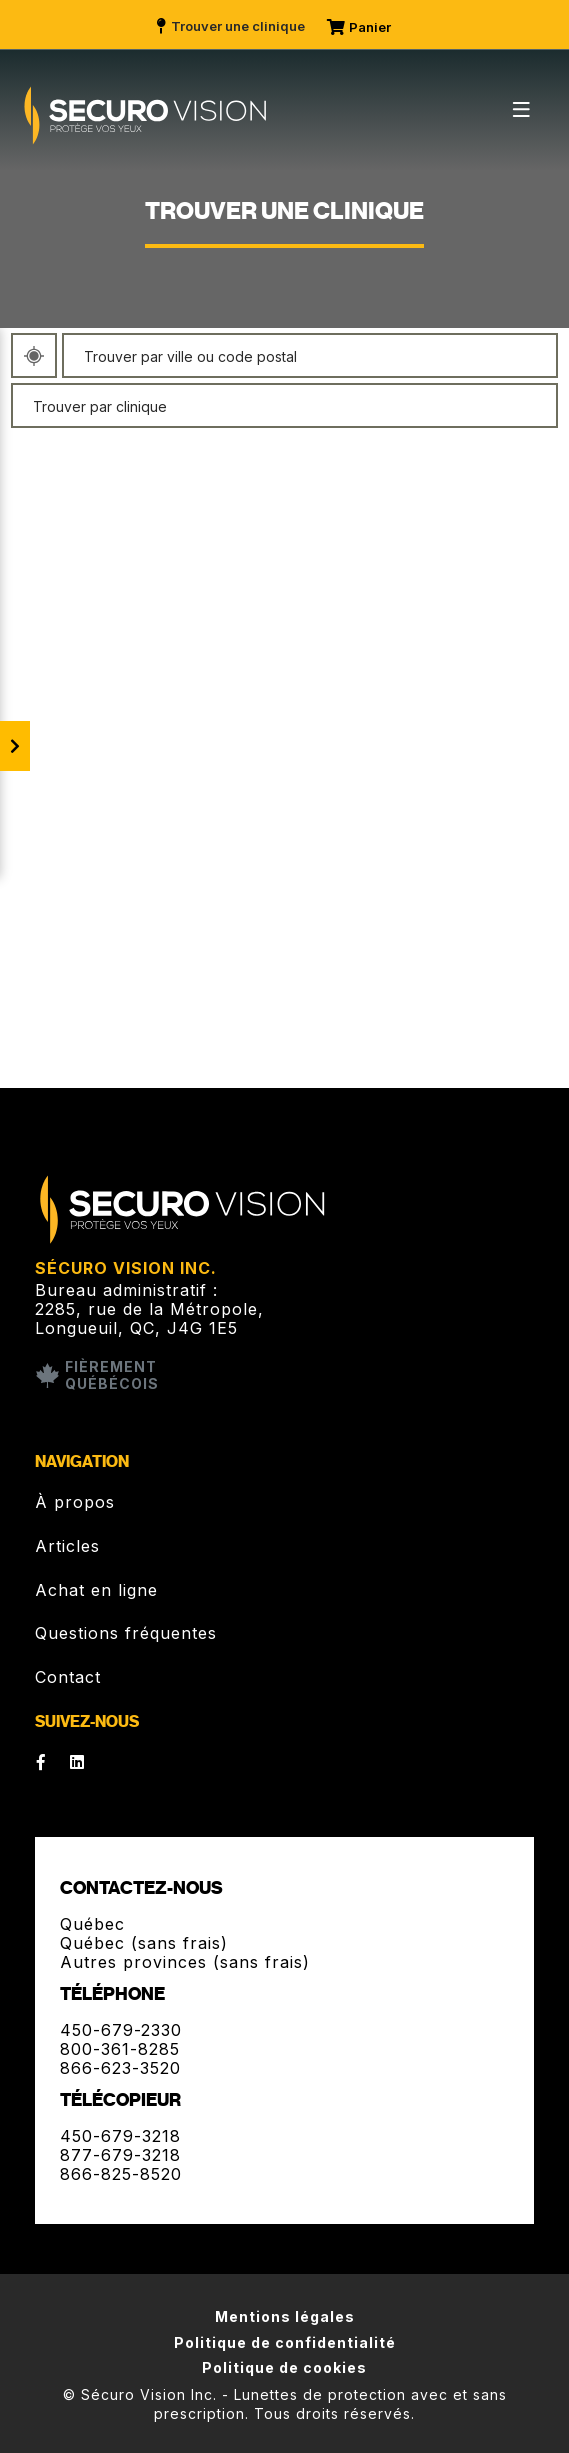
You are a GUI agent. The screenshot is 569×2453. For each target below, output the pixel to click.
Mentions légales (285, 2316)
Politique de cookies (284, 2367)
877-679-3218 (120, 2155)
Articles (67, 1546)
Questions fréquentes (126, 1633)
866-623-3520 (120, 2068)
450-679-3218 (120, 2136)
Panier (360, 27)
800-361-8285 (120, 2049)
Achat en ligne (96, 1590)
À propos (75, 1502)
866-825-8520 (121, 2174)
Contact (68, 1677)
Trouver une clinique (230, 26)
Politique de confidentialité (285, 2342)
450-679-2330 (121, 2030)
